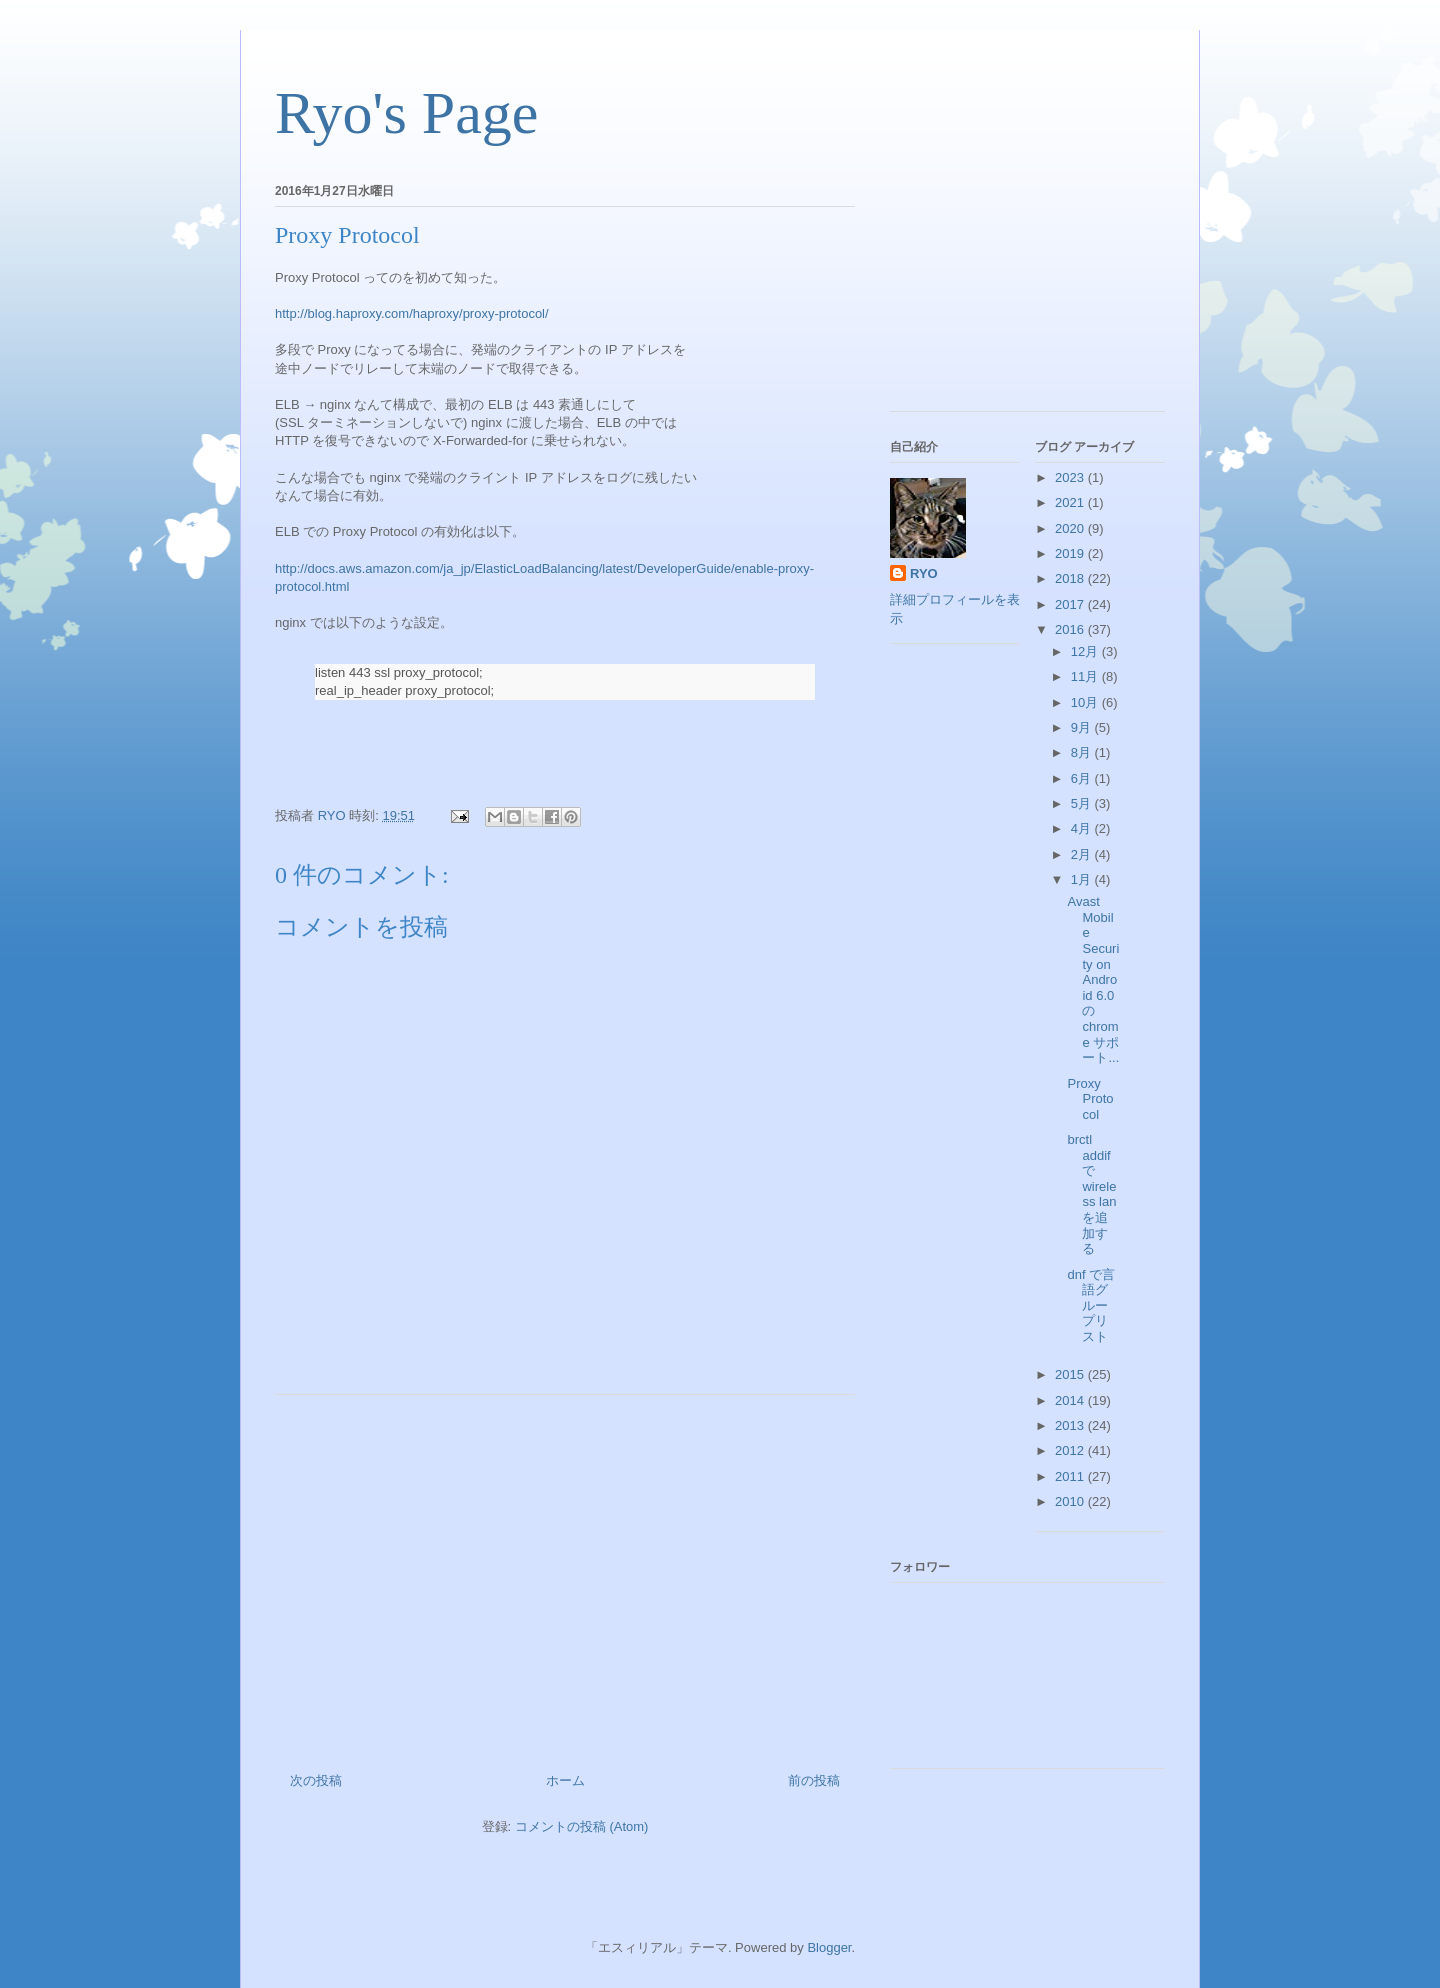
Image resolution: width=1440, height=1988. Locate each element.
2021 (1071, 502)
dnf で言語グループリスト (1091, 1305)
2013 (1071, 1425)
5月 (1083, 803)
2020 (1071, 528)
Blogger (829, 1947)
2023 (1071, 477)
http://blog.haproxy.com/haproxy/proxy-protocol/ (412, 313)
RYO (924, 573)
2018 (1071, 578)
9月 (1083, 727)
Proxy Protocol (1090, 1099)
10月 (1086, 702)
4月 (1083, 828)
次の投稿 (316, 1780)
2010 (1071, 1501)
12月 (1086, 651)
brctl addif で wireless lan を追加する (1091, 1194)
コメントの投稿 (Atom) (582, 1826)
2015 (1071, 1374)
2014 (1071, 1400)
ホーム (565, 1780)
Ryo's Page (406, 113)
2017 (1071, 604)
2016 (1071, 629)
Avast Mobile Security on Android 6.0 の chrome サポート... (1093, 979)
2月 (1083, 854)
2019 (1071, 553)
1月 (1083, 879)
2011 (1071, 1476)
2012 (1071, 1450)
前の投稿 (814, 1780)
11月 (1086, 676)
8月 (1083, 752)
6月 (1083, 778)
